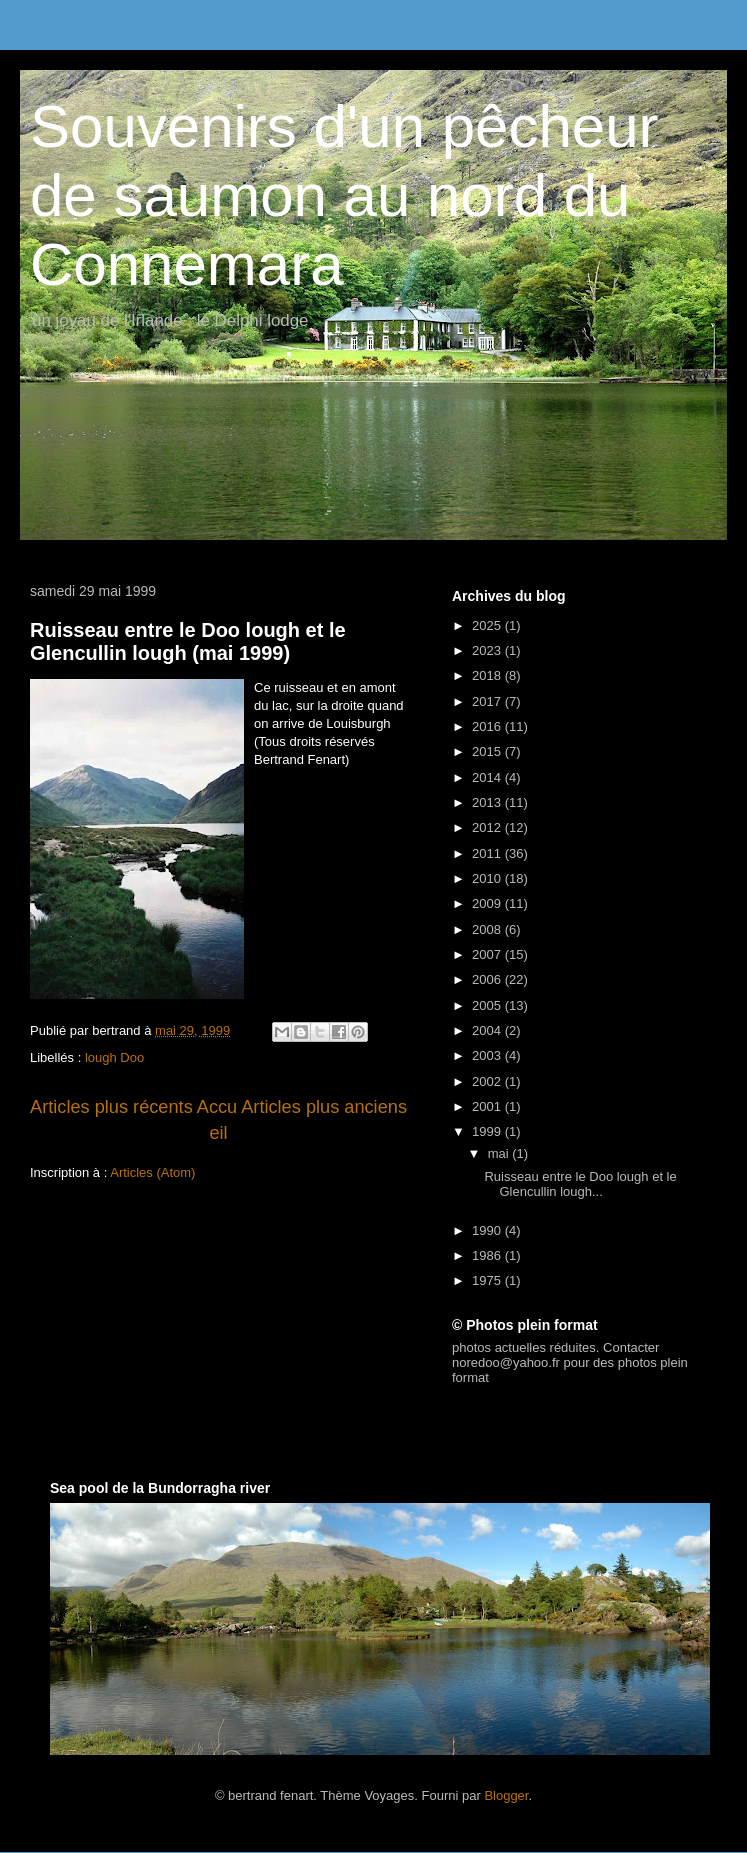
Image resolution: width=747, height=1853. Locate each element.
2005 (488, 1005)
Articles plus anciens (324, 1107)
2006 (488, 979)
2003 (488, 1055)
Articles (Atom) (152, 1172)
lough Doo (114, 1057)
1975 (488, 1280)
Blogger (506, 1795)
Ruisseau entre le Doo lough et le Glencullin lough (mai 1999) (188, 641)
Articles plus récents (111, 1107)
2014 (488, 777)
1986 (488, 1255)
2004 (488, 1030)
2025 (488, 625)
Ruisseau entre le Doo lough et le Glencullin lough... (580, 1184)
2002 (488, 1081)
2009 (488, 903)
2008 (488, 929)
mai (500, 1153)
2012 (488, 827)
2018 (488, 675)
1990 (488, 1230)
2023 (488, 650)
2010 (488, 878)
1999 (488, 1131)
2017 (488, 701)
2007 (488, 954)
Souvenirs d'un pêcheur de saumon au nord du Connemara (344, 195)
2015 (488, 751)
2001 (488, 1106)
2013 (488, 802)
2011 (488, 853)
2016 (488, 726)
